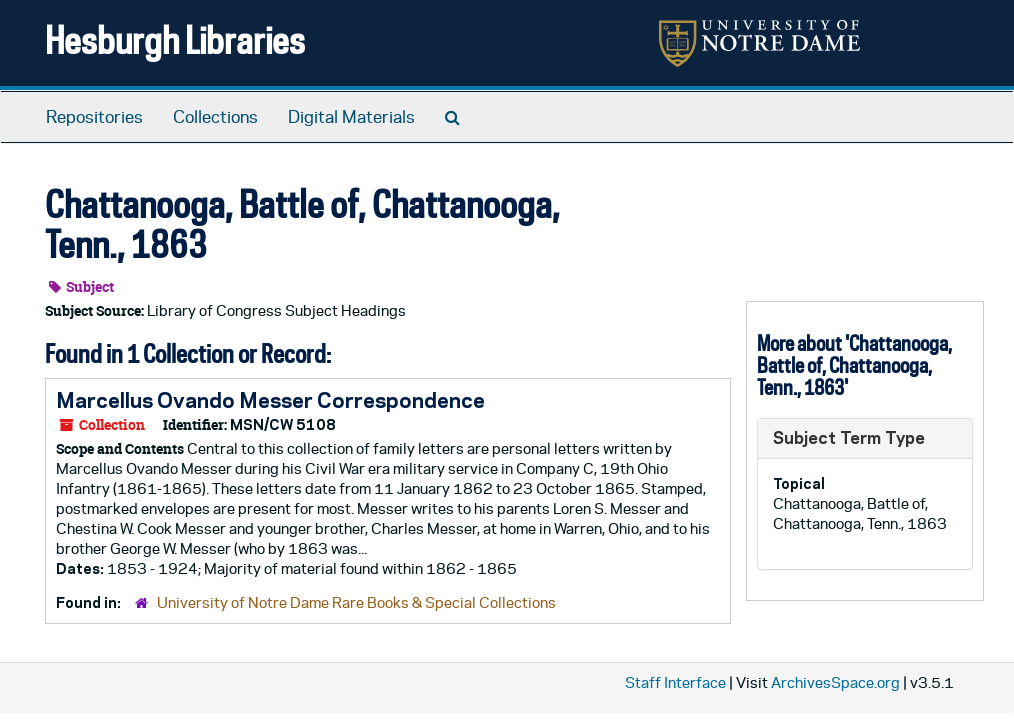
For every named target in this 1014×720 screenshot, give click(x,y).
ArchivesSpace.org (835, 682)
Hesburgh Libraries (175, 39)
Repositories (94, 117)
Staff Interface (675, 682)
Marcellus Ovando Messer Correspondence (270, 400)
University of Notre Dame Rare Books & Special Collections (356, 602)
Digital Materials (351, 117)
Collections (215, 117)
